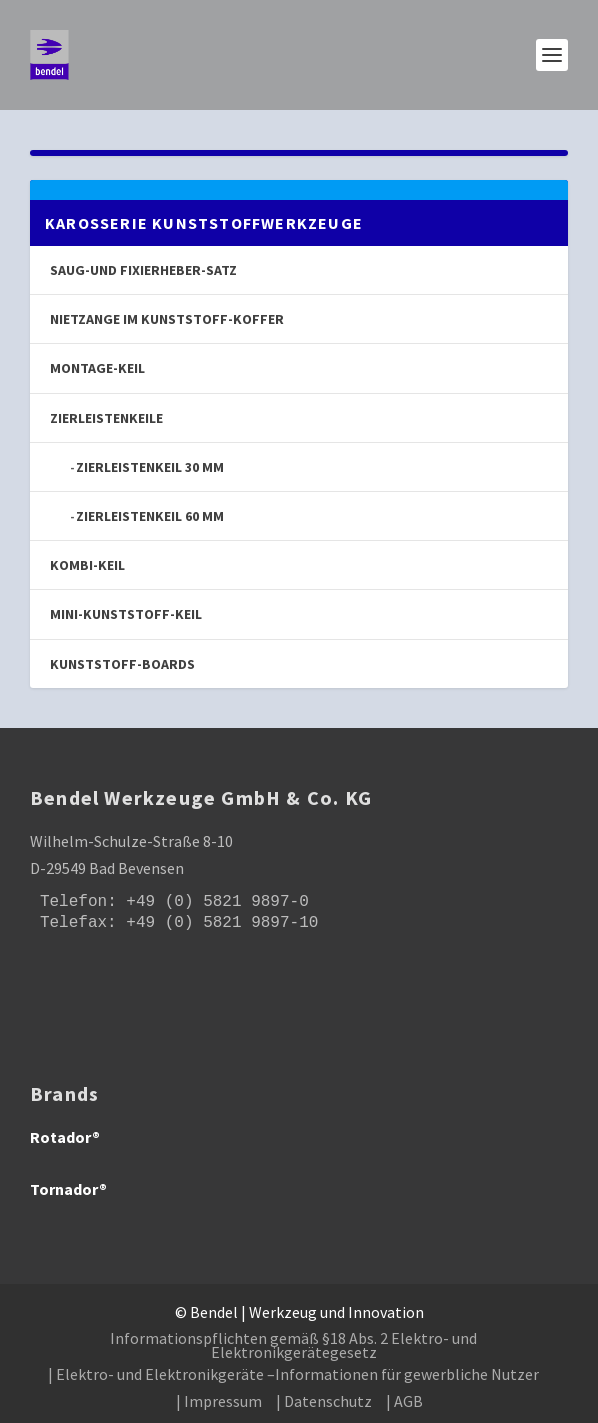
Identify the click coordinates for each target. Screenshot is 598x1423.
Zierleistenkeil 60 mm (150, 516)
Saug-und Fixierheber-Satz (143, 270)
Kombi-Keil (87, 565)
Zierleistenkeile (106, 418)
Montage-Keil (97, 368)
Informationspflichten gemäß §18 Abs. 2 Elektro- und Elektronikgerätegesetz (293, 1345)
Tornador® (68, 1189)
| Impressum (219, 1401)
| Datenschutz (324, 1401)
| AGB (404, 1401)
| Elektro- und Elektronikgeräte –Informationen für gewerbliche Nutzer (293, 1374)
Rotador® (65, 1137)
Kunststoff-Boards (122, 664)
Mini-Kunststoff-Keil (126, 614)
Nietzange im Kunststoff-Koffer (167, 319)
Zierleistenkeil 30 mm (150, 467)
